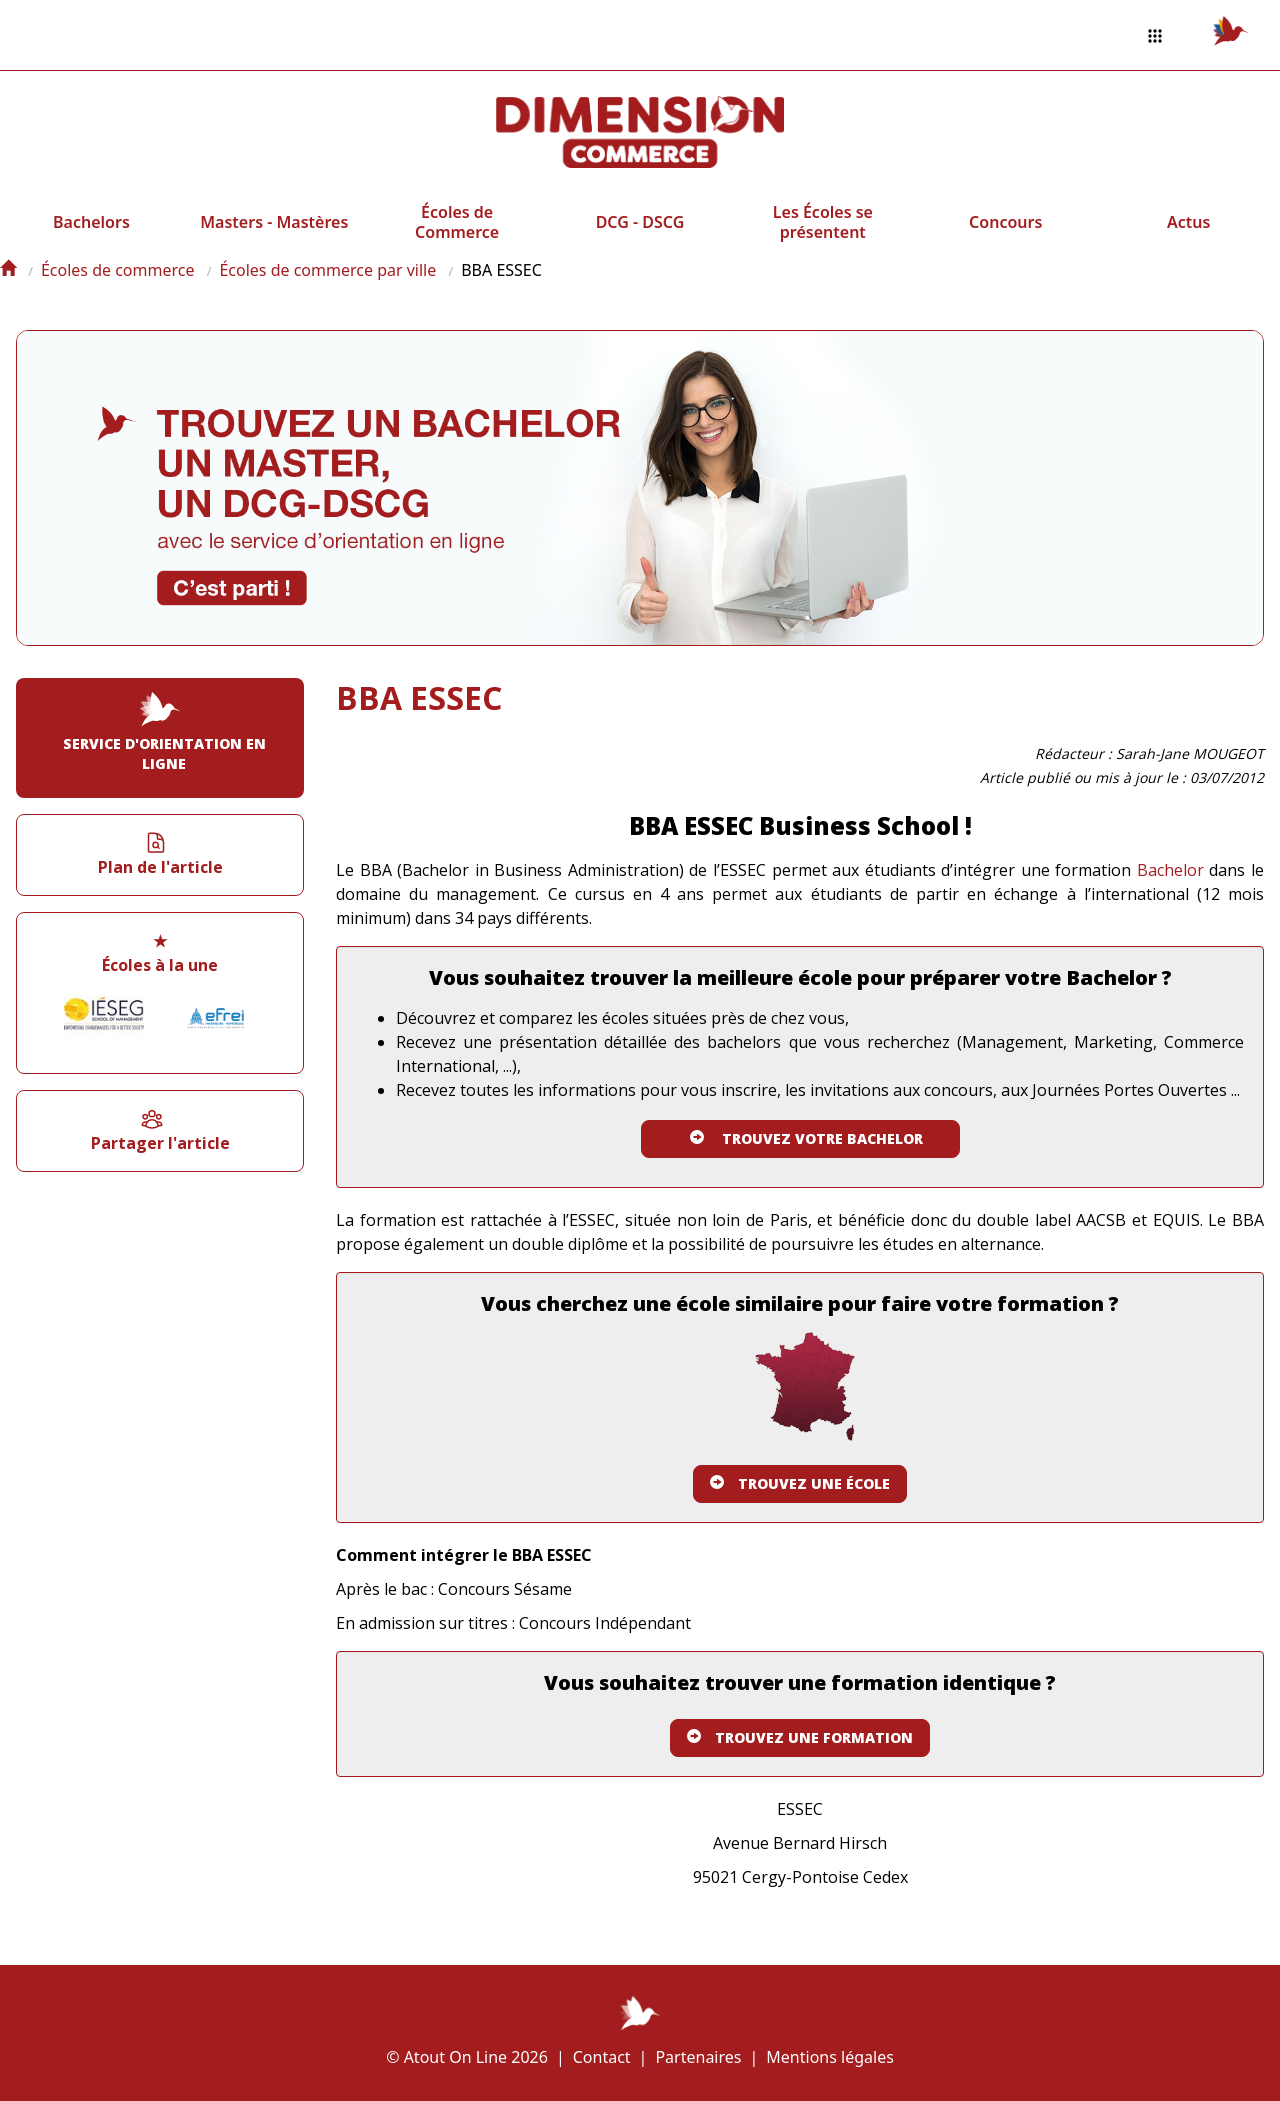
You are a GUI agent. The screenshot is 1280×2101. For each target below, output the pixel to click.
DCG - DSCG (640, 222)
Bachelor (1170, 870)
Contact (602, 2057)
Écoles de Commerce (457, 222)
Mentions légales (830, 2057)
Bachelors (91, 222)
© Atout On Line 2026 (467, 2057)
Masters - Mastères (274, 222)
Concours (1005, 222)
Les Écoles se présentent (823, 222)
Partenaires (698, 2057)
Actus (1188, 222)
